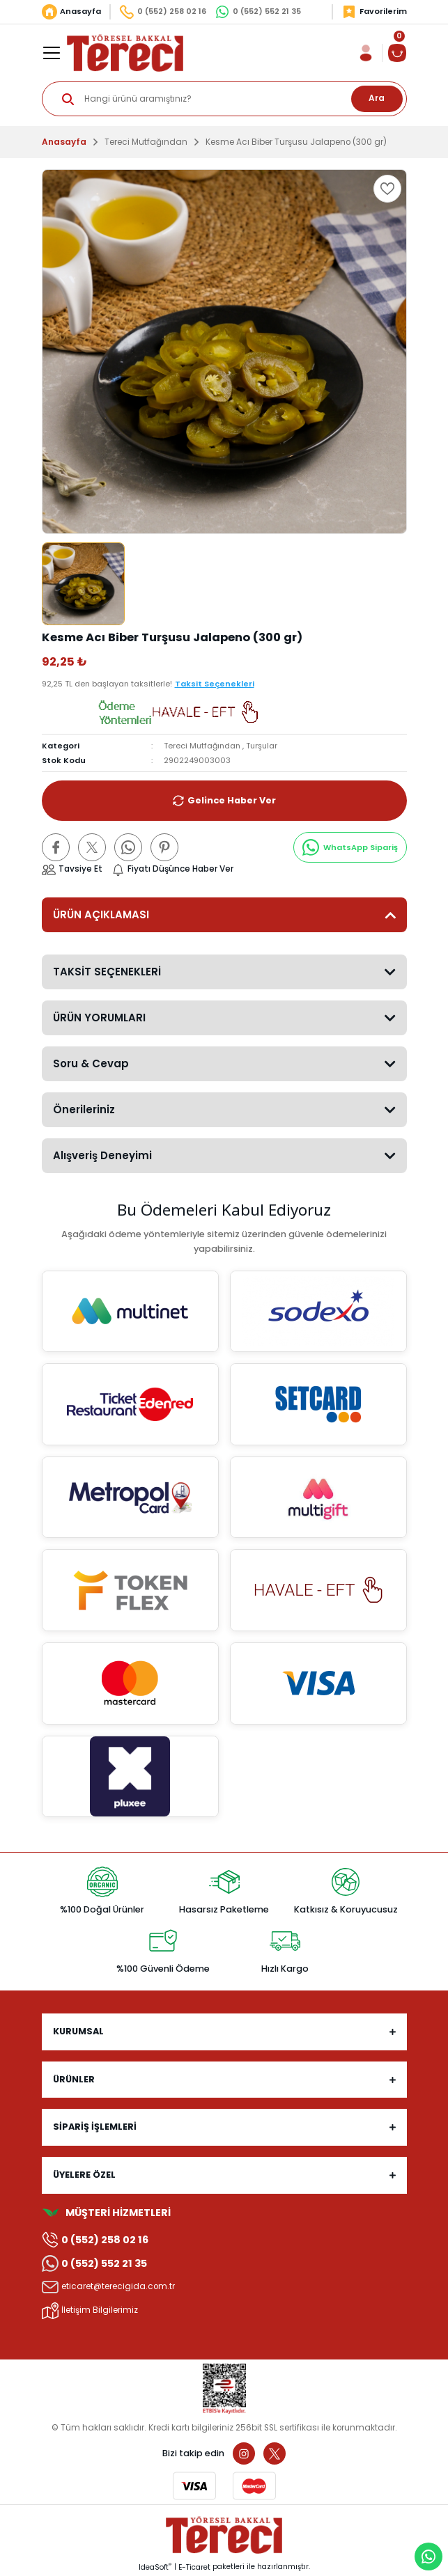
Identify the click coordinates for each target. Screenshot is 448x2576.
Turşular (261, 745)
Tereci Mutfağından (202, 745)
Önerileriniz (84, 1109)
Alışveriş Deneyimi (102, 1155)
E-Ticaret (194, 2567)
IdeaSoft (155, 2567)
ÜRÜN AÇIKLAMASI (101, 914)
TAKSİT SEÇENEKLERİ (107, 971)
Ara (377, 98)
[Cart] (397, 53)
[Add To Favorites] (387, 189)
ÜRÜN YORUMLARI (99, 1017)
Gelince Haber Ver (224, 800)
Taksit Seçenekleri (214, 683)
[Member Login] (366, 53)
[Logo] (125, 52)
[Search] (224, 98)
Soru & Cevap (91, 1063)
